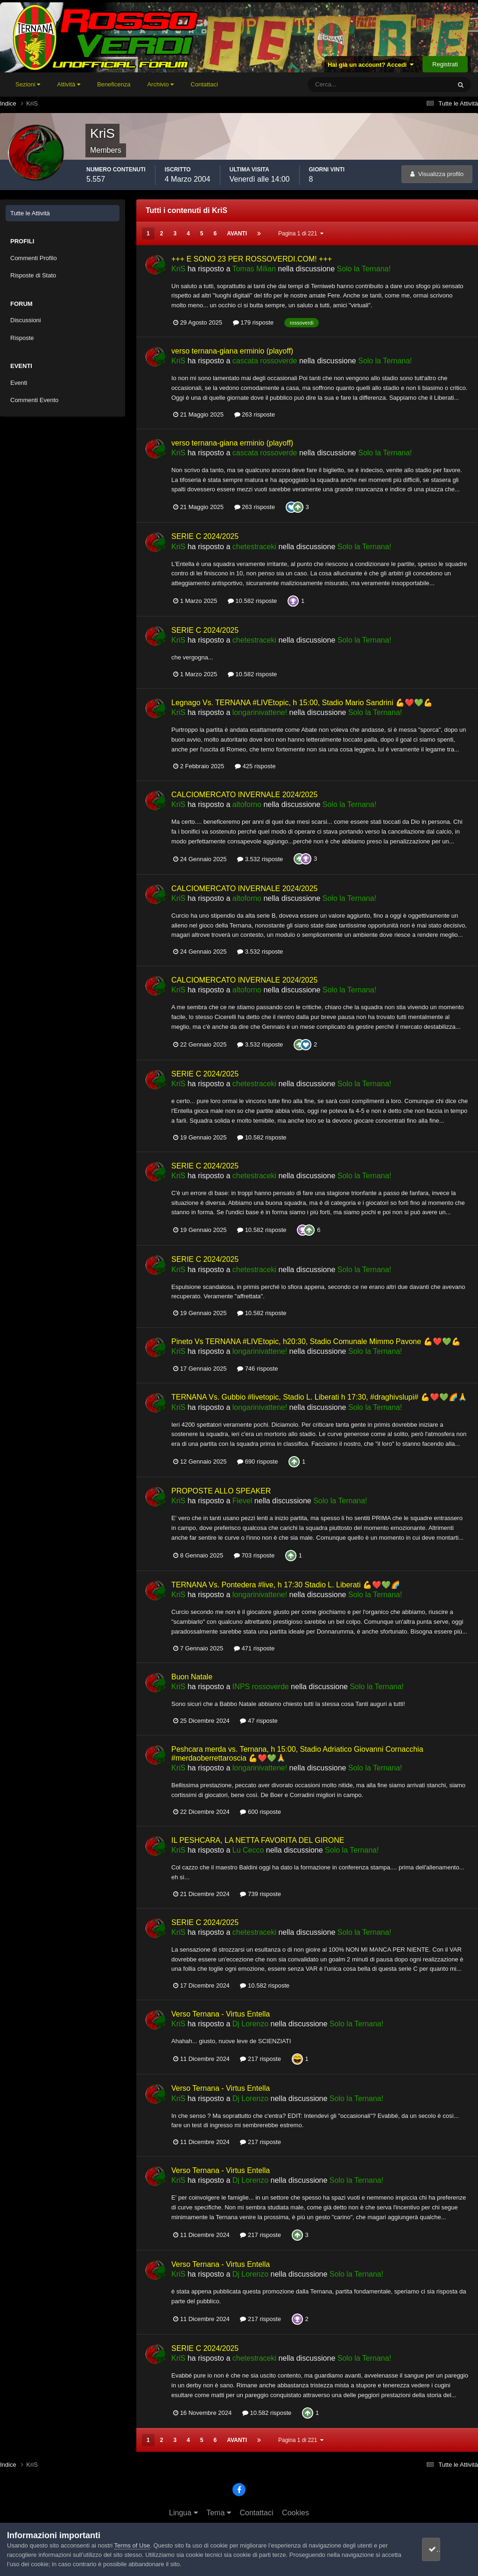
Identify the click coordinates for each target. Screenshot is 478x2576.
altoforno (246, 804)
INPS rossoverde (260, 1687)
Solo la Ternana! (364, 269)
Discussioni (25, 320)
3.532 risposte (260, 859)
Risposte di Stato (33, 275)
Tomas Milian (253, 269)
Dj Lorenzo (250, 2024)
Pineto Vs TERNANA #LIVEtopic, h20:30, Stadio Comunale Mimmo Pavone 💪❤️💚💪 (316, 1341)
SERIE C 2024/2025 (205, 536)
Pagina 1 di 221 (300, 233)
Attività (68, 84)
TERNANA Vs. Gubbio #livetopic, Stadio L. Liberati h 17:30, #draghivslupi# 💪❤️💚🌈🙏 (319, 1397)
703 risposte (254, 1555)
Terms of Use (132, 2545)
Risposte (22, 337)
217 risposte (260, 2058)
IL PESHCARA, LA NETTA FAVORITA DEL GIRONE (257, 1840)
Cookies (295, 2513)
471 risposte (254, 1648)
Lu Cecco (248, 1850)
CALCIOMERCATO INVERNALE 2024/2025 (244, 795)
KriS (178, 269)
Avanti (237, 233)
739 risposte (260, 1893)
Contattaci (204, 84)
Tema (218, 2513)
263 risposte (254, 414)
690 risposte (257, 1461)
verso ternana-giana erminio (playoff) (232, 351)
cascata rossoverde (264, 361)
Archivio (160, 84)
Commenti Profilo (33, 258)
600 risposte (260, 1811)
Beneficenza (114, 84)
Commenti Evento (34, 399)
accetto (443, 2549)
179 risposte (253, 322)
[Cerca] (340, 84)
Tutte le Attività (30, 213)
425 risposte (255, 766)
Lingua (183, 2513)
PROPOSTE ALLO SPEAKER (221, 1491)
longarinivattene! (259, 712)
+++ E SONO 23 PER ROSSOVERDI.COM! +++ (251, 259)
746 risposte (257, 1368)
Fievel (242, 1501)
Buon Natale (191, 1677)
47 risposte (258, 1720)
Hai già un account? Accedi (371, 64)
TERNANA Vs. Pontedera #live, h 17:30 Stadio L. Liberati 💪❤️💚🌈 (285, 1585)
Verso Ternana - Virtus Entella (220, 2014)
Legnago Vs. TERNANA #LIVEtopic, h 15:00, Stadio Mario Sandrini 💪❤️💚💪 (302, 703)
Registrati (445, 64)
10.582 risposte (252, 600)
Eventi (18, 382)
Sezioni (27, 84)
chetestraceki (254, 547)
